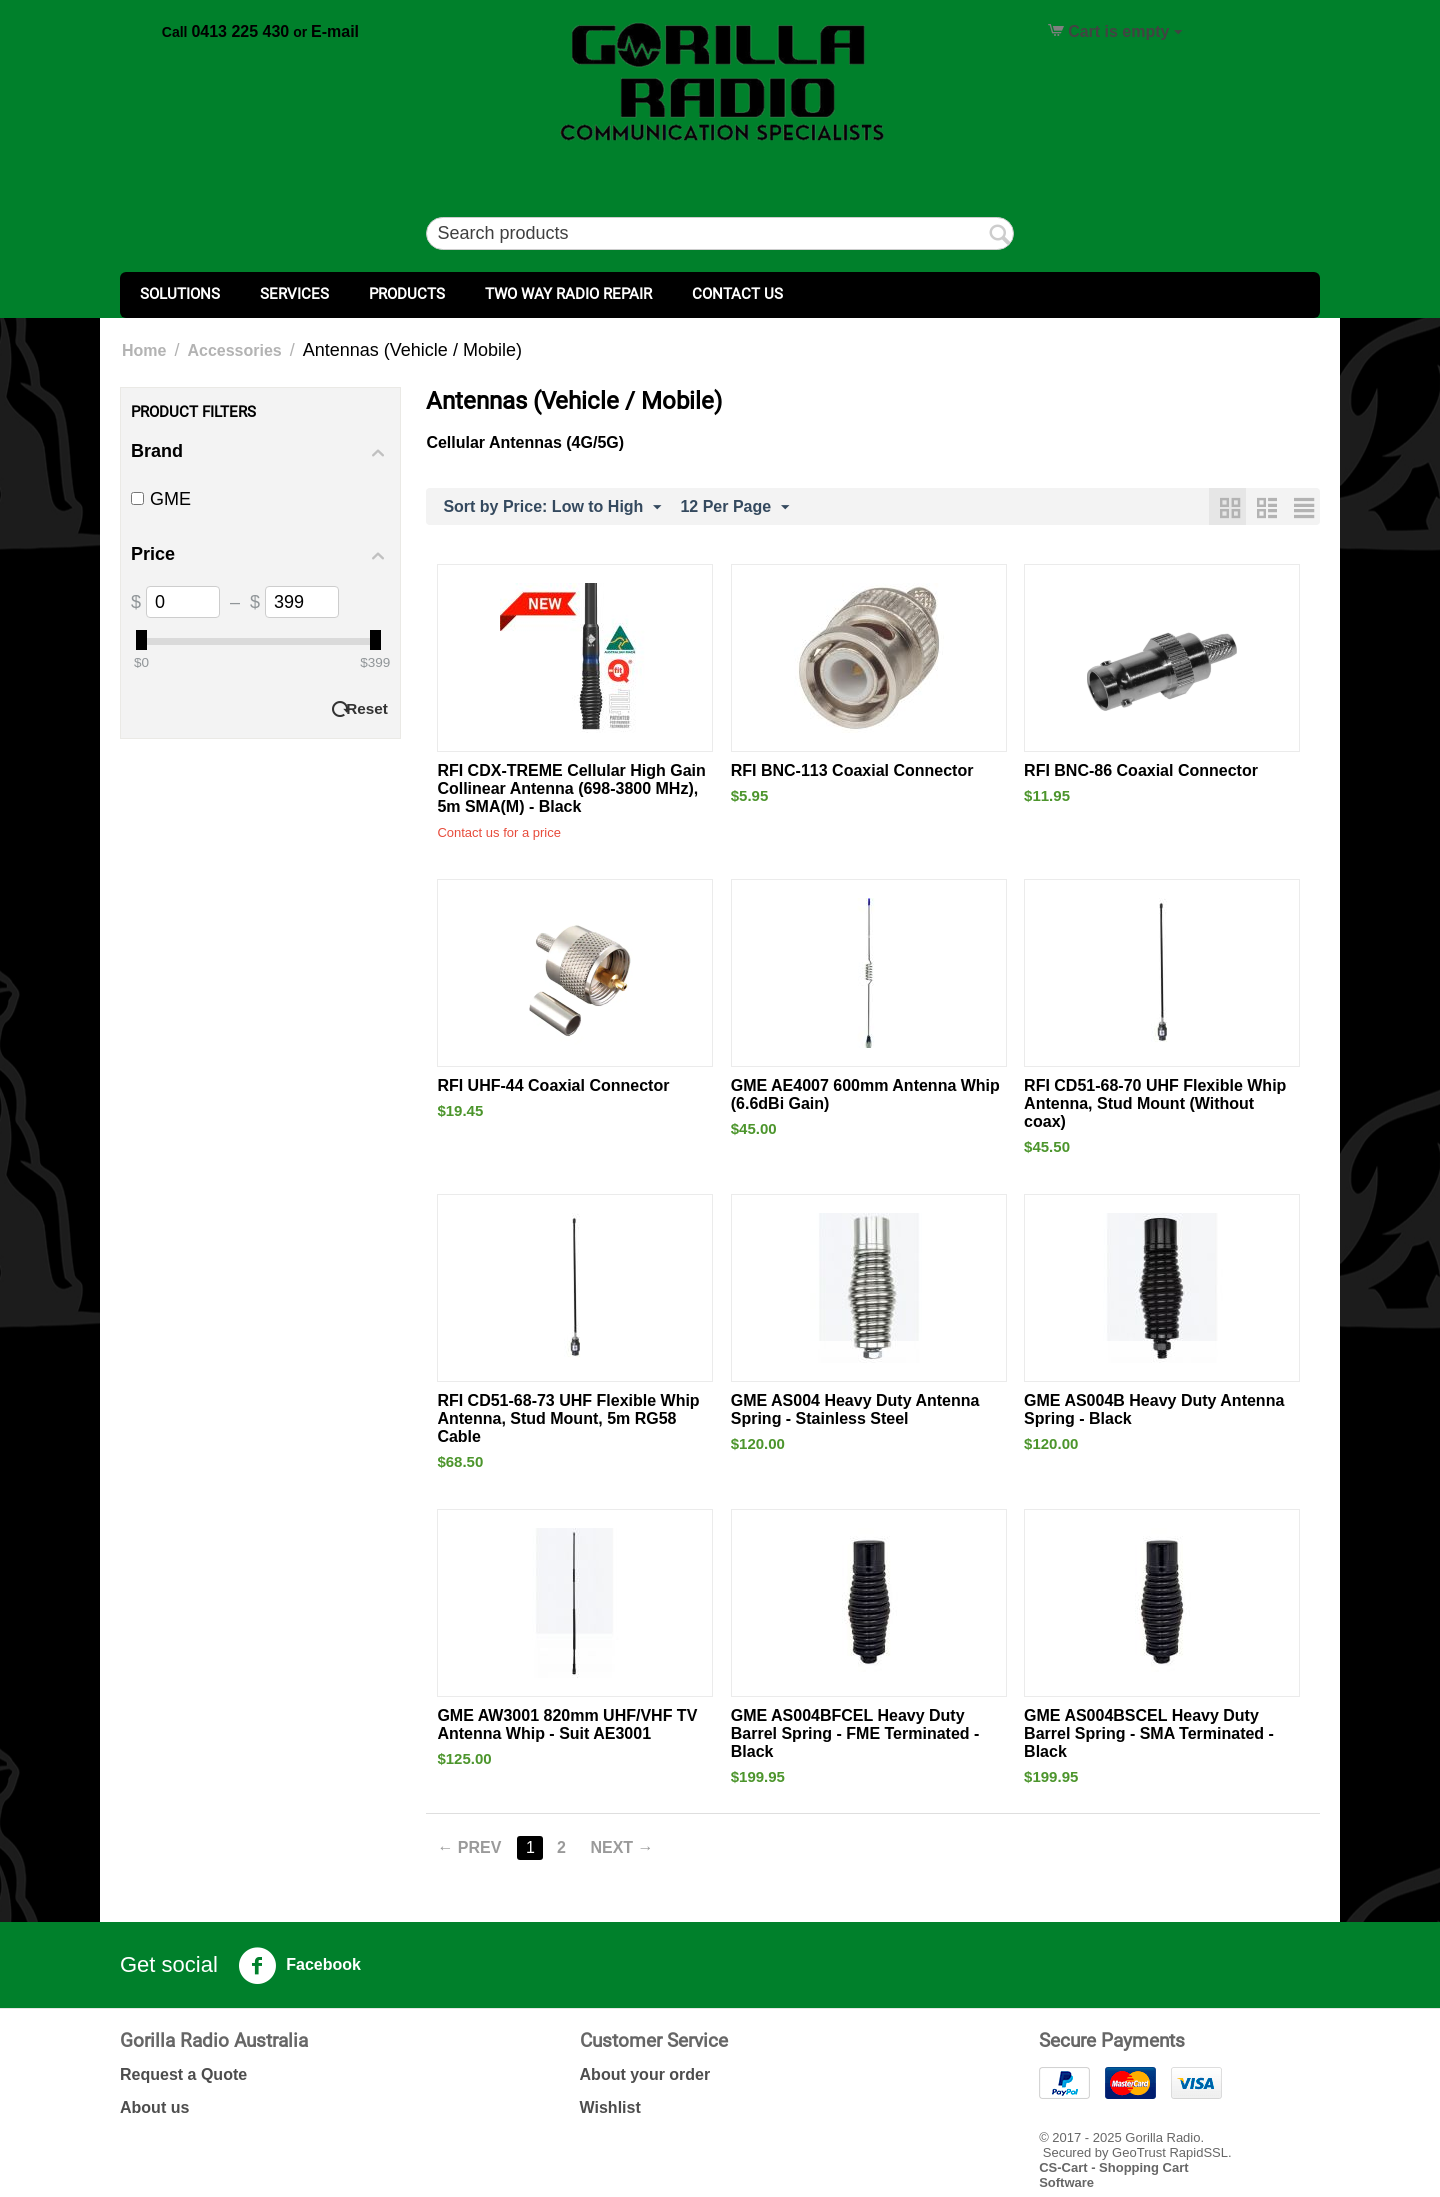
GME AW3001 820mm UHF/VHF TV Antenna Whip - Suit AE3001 (567, 1724)
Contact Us (737, 294)
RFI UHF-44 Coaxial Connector (553, 1085)
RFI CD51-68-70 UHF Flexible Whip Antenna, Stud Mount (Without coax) (1155, 1103)
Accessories (234, 350)
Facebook (299, 1966)
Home (144, 350)
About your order (645, 2074)
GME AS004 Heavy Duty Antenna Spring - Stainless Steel (855, 1409)
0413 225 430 (240, 31)
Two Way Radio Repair (568, 294)
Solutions (180, 294)
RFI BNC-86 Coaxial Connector (1141, 770)
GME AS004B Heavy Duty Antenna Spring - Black (1154, 1409)
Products (407, 294)
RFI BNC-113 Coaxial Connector (852, 770)
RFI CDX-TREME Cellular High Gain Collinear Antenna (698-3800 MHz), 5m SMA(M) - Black (571, 788)
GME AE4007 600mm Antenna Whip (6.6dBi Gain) (865, 1094)
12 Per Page (734, 508)
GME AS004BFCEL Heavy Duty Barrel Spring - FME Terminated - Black (855, 1733)
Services (294, 294)
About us (154, 2107)
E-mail (335, 31)
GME (161, 499)
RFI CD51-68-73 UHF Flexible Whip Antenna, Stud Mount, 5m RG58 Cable (568, 1418)
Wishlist (610, 2107)
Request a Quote (183, 2074)
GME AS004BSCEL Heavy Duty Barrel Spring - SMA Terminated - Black (1149, 1733)
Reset (367, 709)
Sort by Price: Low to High (552, 508)
